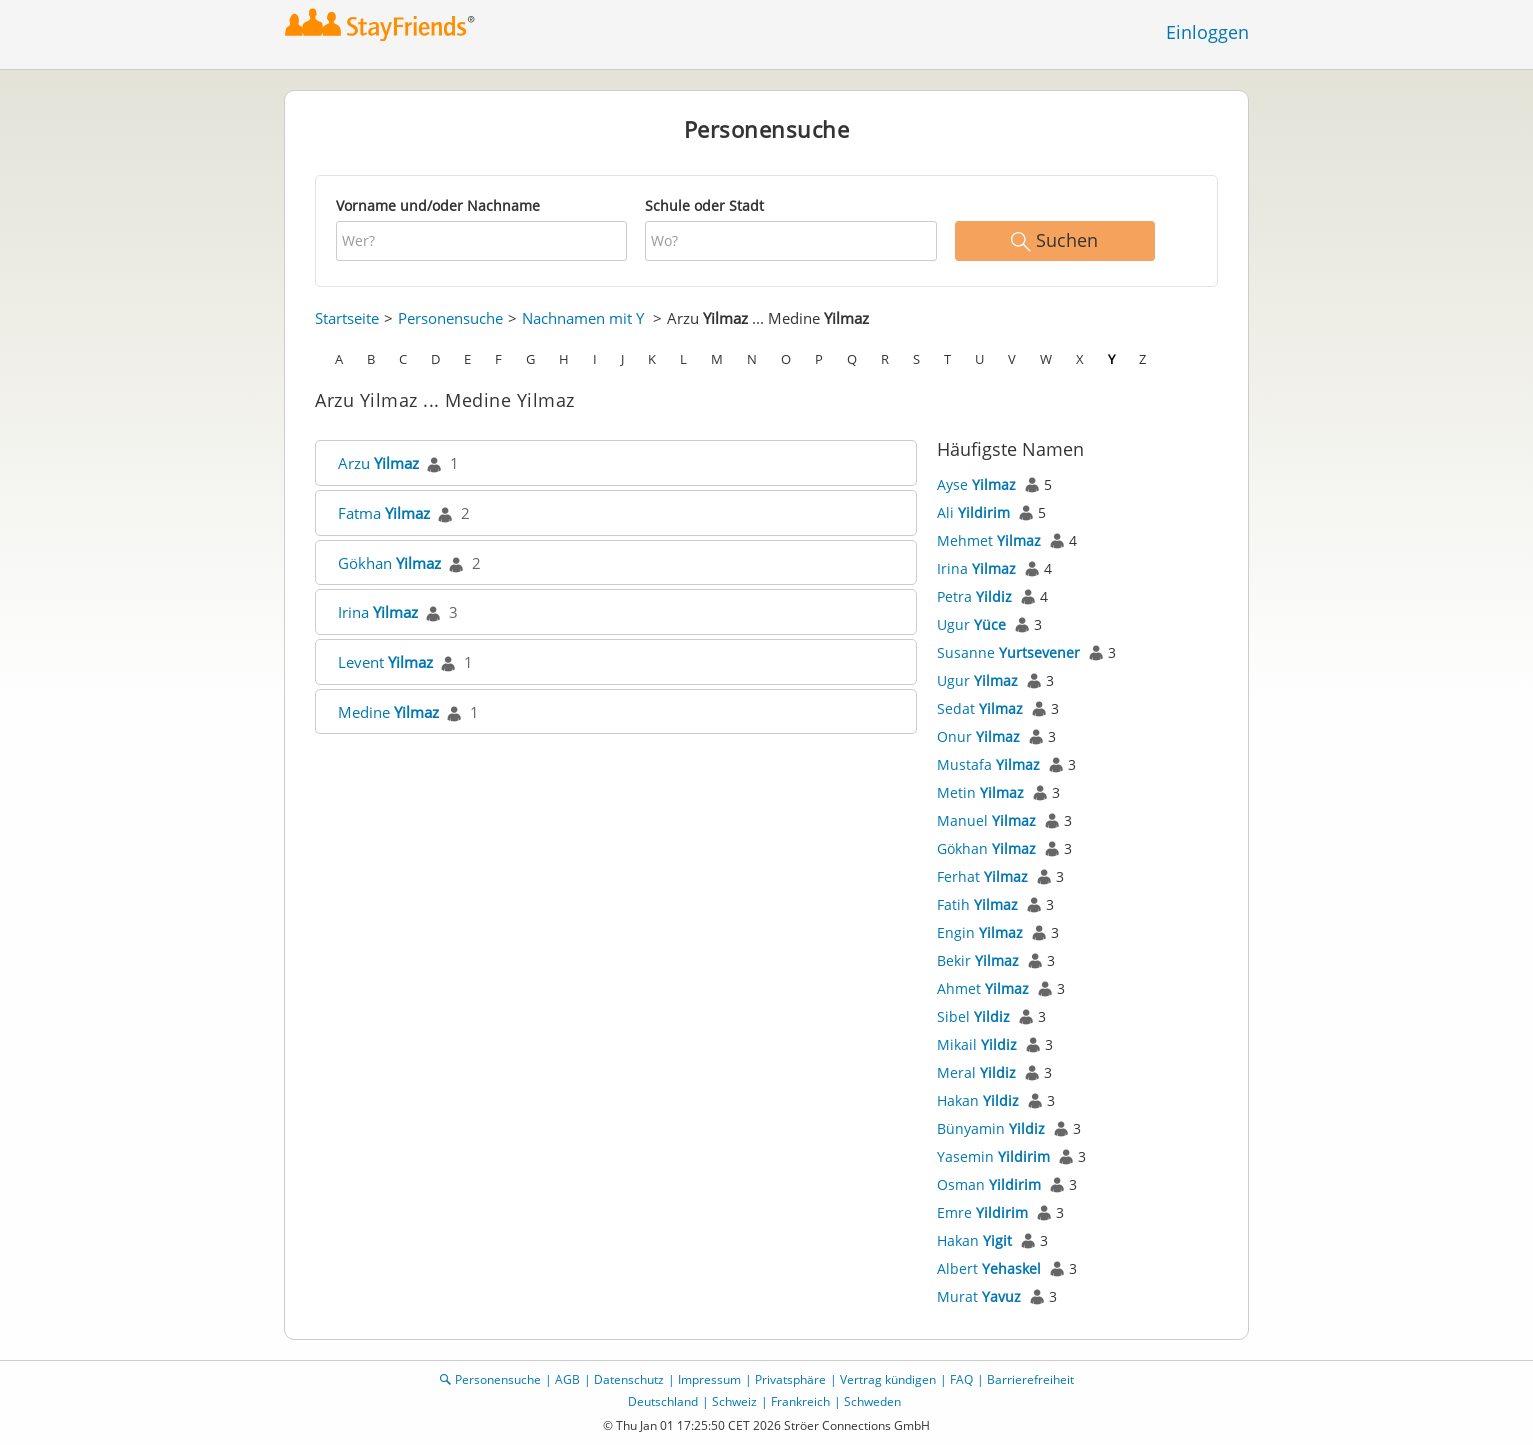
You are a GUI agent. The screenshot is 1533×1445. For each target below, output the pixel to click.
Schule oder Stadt (704, 205)
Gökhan (389, 563)
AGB (567, 1379)
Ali (973, 512)
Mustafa (988, 764)
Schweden (872, 1401)
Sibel (973, 1016)
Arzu (378, 463)
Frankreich (800, 1401)
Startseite (347, 318)
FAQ (961, 1379)
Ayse (976, 484)
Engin (980, 932)
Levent (385, 662)
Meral (976, 1072)
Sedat (980, 708)
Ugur (971, 624)
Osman (989, 1184)
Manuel (986, 820)
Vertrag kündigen (888, 1379)
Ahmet (983, 988)
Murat (979, 1296)
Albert (989, 1268)
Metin (980, 792)
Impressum (709, 1379)
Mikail (977, 1044)
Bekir (978, 960)
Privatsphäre (790, 1379)
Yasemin (993, 1156)
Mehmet (989, 540)
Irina (378, 612)
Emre (982, 1212)
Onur (978, 736)
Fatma (384, 513)
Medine (388, 712)
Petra (974, 596)
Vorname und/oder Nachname (438, 205)
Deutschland (663, 1401)
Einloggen (1207, 32)
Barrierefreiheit (1030, 1379)
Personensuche (450, 318)
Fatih (977, 904)
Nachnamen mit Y (583, 318)
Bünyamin (991, 1128)
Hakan (978, 1100)
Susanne (1008, 652)
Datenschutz (629, 1379)
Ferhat (982, 876)
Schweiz (734, 1401)
